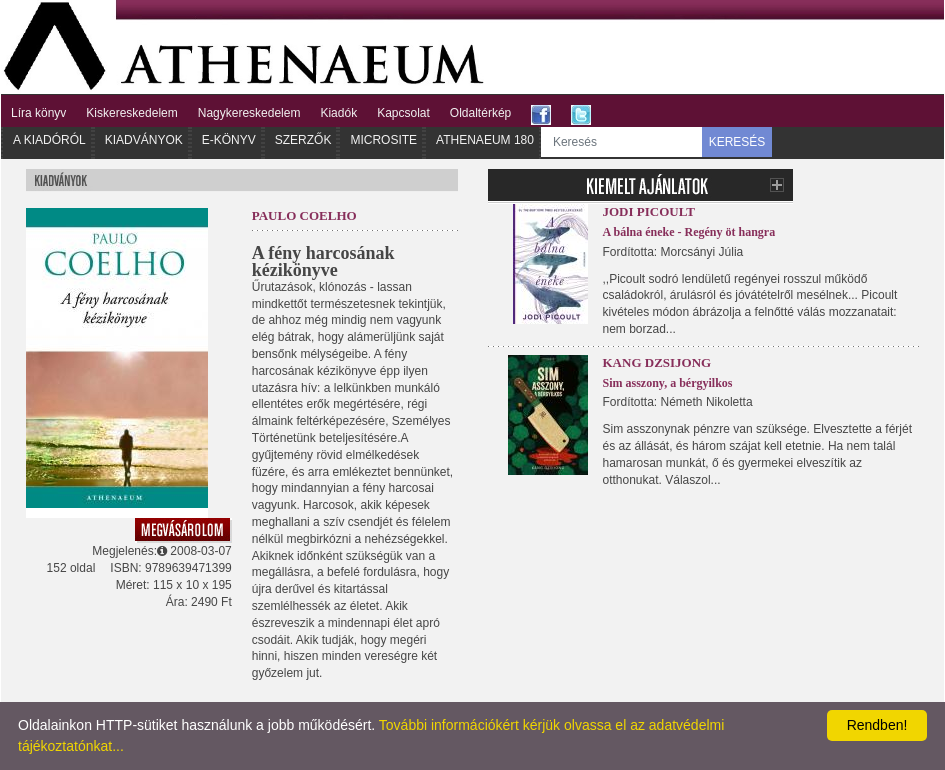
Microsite (383, 140)
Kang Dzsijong (657, 362)
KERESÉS (737, 142)
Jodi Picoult (649, 211)
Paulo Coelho (304, 215)
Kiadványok (144, 140)
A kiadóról (49, 140)
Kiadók (338, 113)
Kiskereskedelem (131, 113)
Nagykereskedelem (249, 113)
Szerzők (303, 140)
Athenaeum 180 (485, 140)
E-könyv (229, 140)
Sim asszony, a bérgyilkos (668, 383)
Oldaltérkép (480, 113)
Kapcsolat (403, 113)
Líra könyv (38, 113)
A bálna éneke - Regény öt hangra (689, 232)
